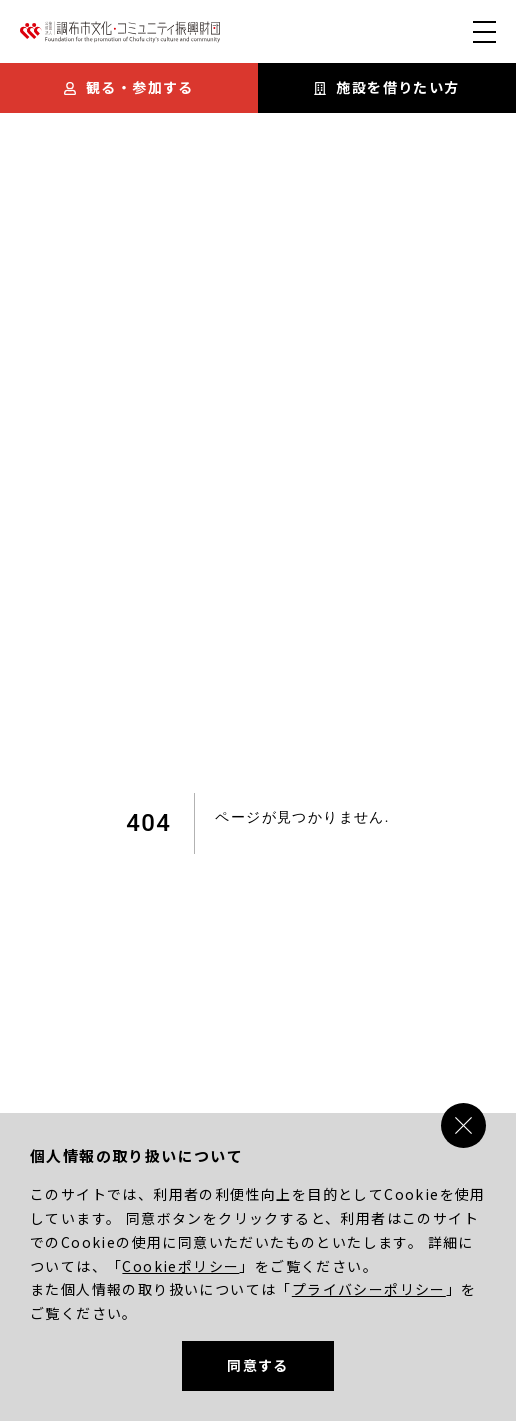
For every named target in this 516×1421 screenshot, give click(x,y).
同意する (258, 1365)
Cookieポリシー (180, 1266)
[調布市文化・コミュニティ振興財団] (120, 37)
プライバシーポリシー (369, 1289)
